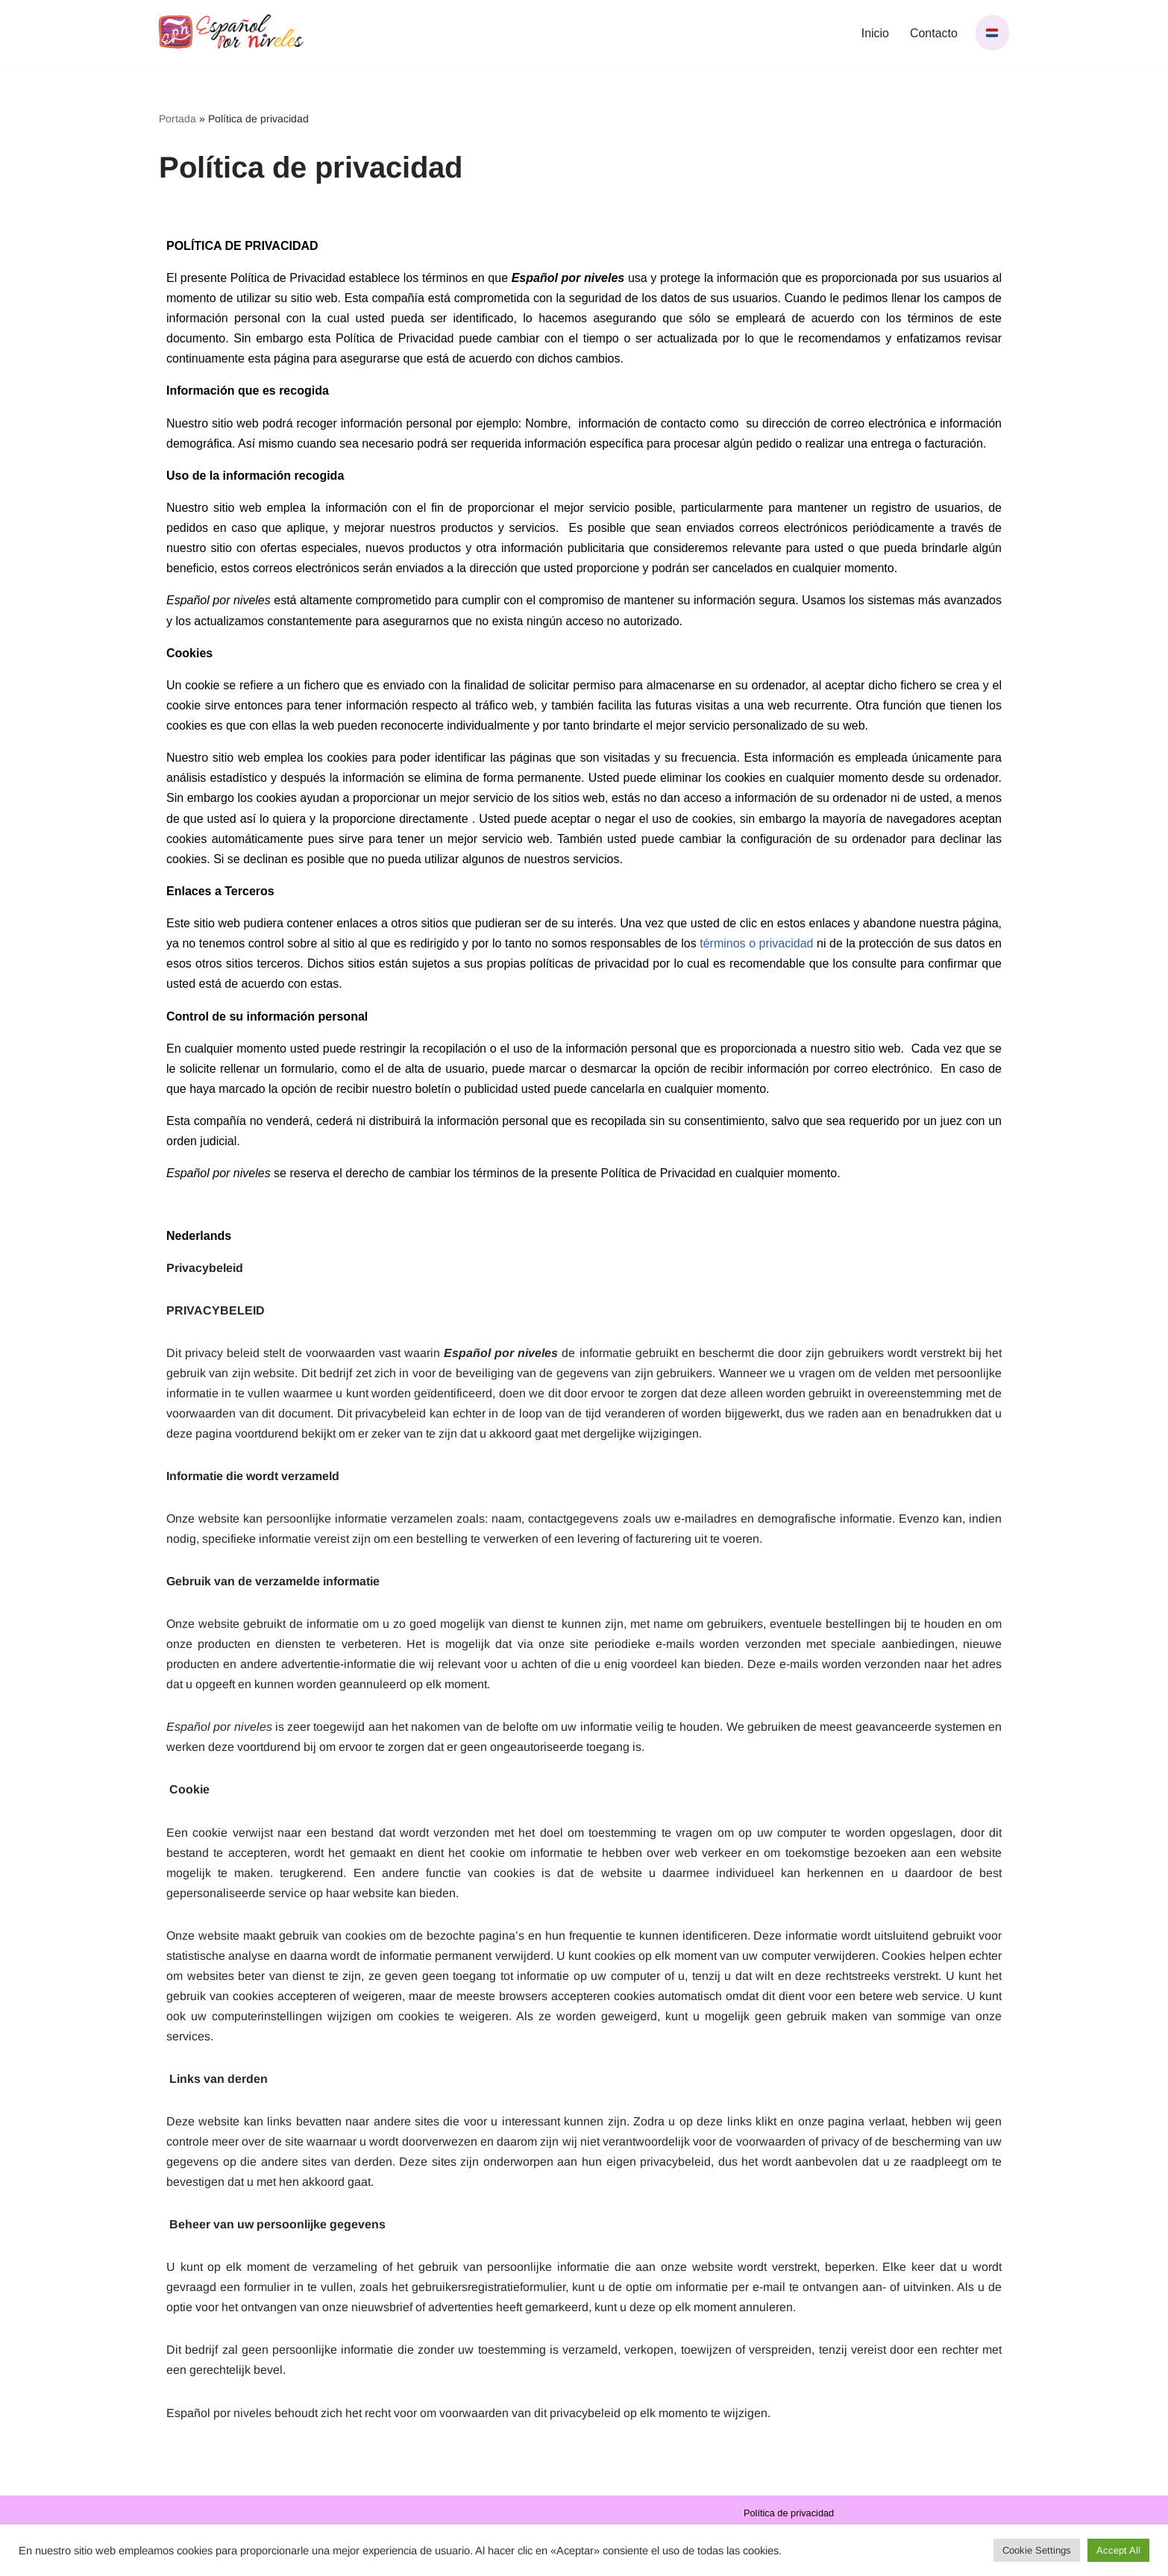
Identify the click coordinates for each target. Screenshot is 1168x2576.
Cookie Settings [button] (1036, 2550)
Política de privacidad (789, 2519)
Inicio (874, 33)
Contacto (934, 33)
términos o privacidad (756, 944)
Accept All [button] (1118, 2550)
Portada (177, 119)
